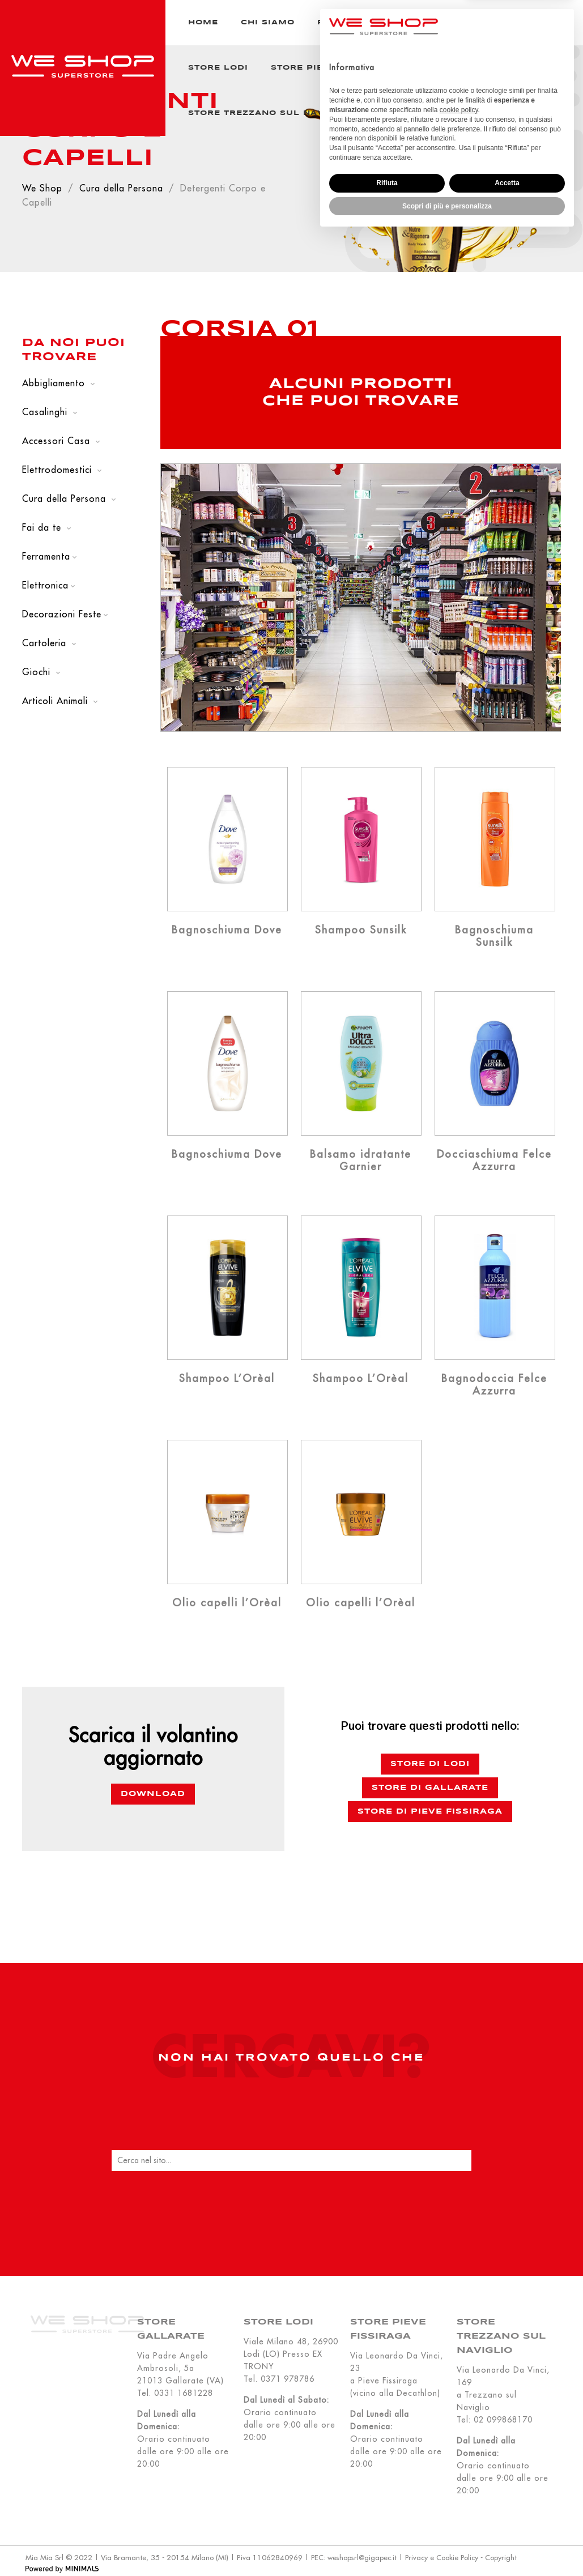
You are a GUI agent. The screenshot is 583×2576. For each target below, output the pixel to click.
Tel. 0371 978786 (279, 2379)
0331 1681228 (183, 2393)
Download (153, 1794)
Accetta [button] (507, 2523)
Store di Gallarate (430, 1788)
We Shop (42, 188)
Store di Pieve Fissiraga (430, 1811)
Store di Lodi (430, 1764)
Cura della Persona (121, 188)
